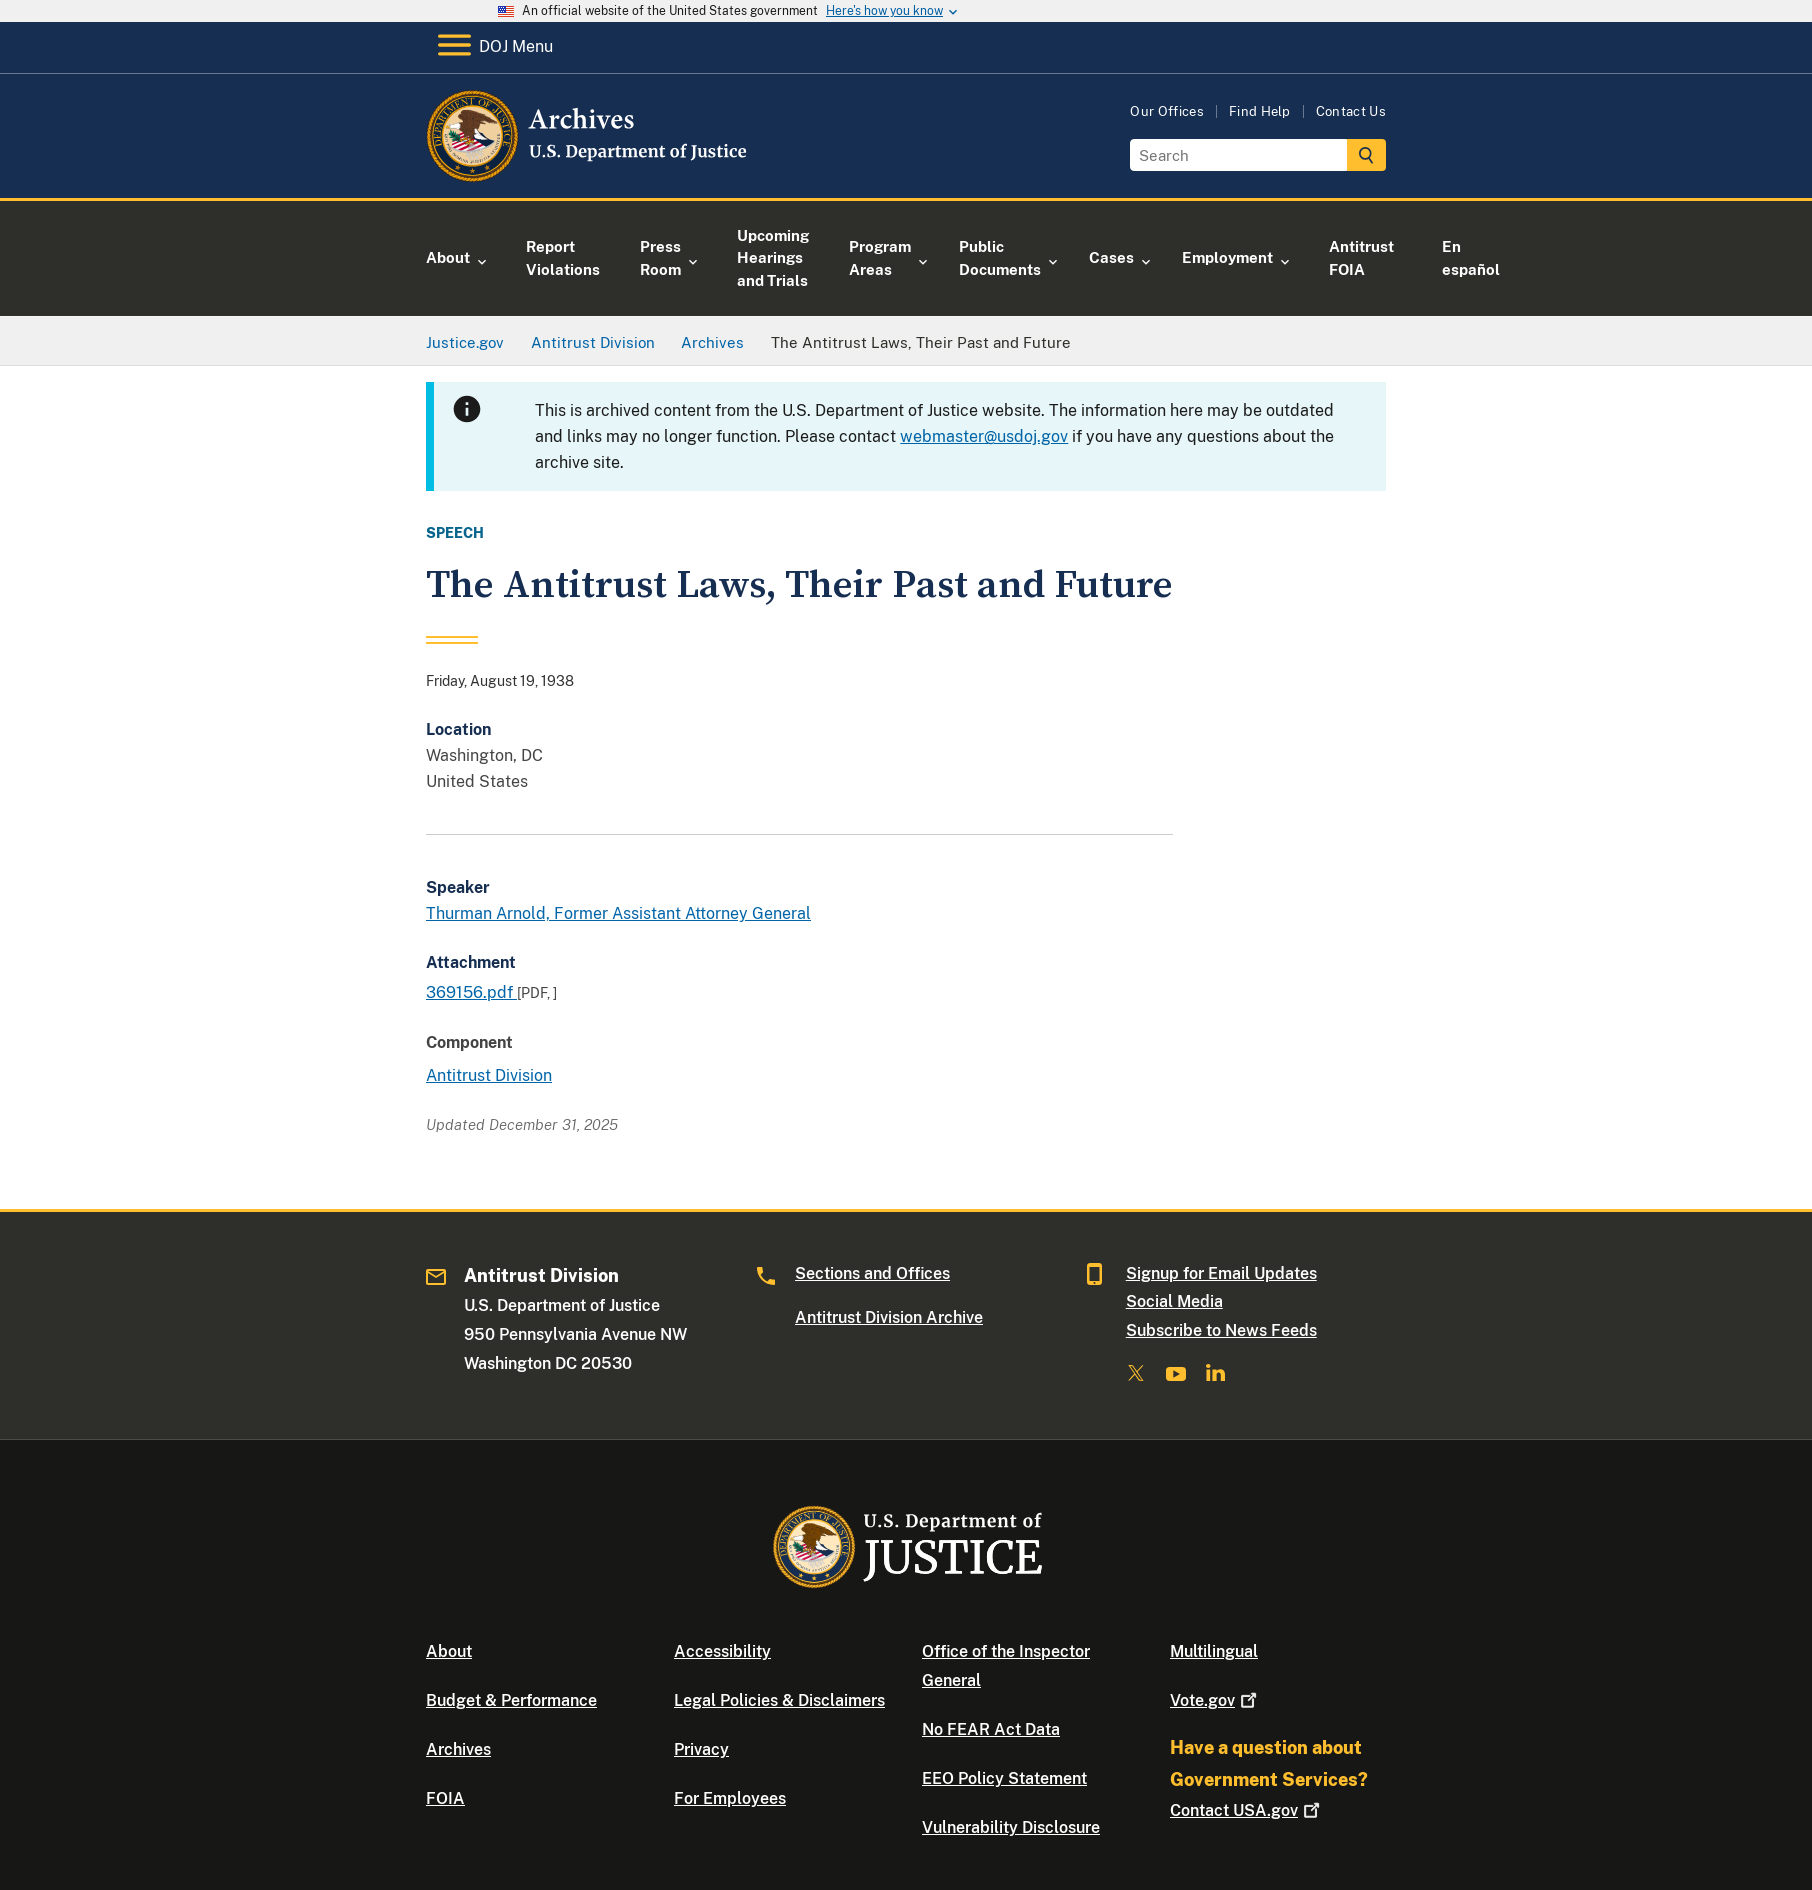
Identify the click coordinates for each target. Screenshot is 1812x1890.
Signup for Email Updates (1221, 1273)
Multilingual (1214, 1651)
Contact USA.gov (1247, 1810)
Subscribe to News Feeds (1221, 1330)
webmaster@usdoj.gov (984, 436)
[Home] (588, 174)
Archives (458, 1749)
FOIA (445, 1798)
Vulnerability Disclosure (1011, 1827)
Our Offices (1167, 111)
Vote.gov (1215, 1700)
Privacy (701, 1749)
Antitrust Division (489, 1075)
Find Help (1260, 111)
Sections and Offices (872, 1273)
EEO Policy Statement (1004, 1778)
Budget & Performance (511, 1700)
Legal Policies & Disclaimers (779, 1700)
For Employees (730, 1798)
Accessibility (722, 1651)
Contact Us (1351, 111)
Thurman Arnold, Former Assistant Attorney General (618, 913)
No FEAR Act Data (991, 1729)
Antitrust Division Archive (889, 1317)
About (449, 1651)
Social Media (1174, 1301)
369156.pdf (471, 992)
